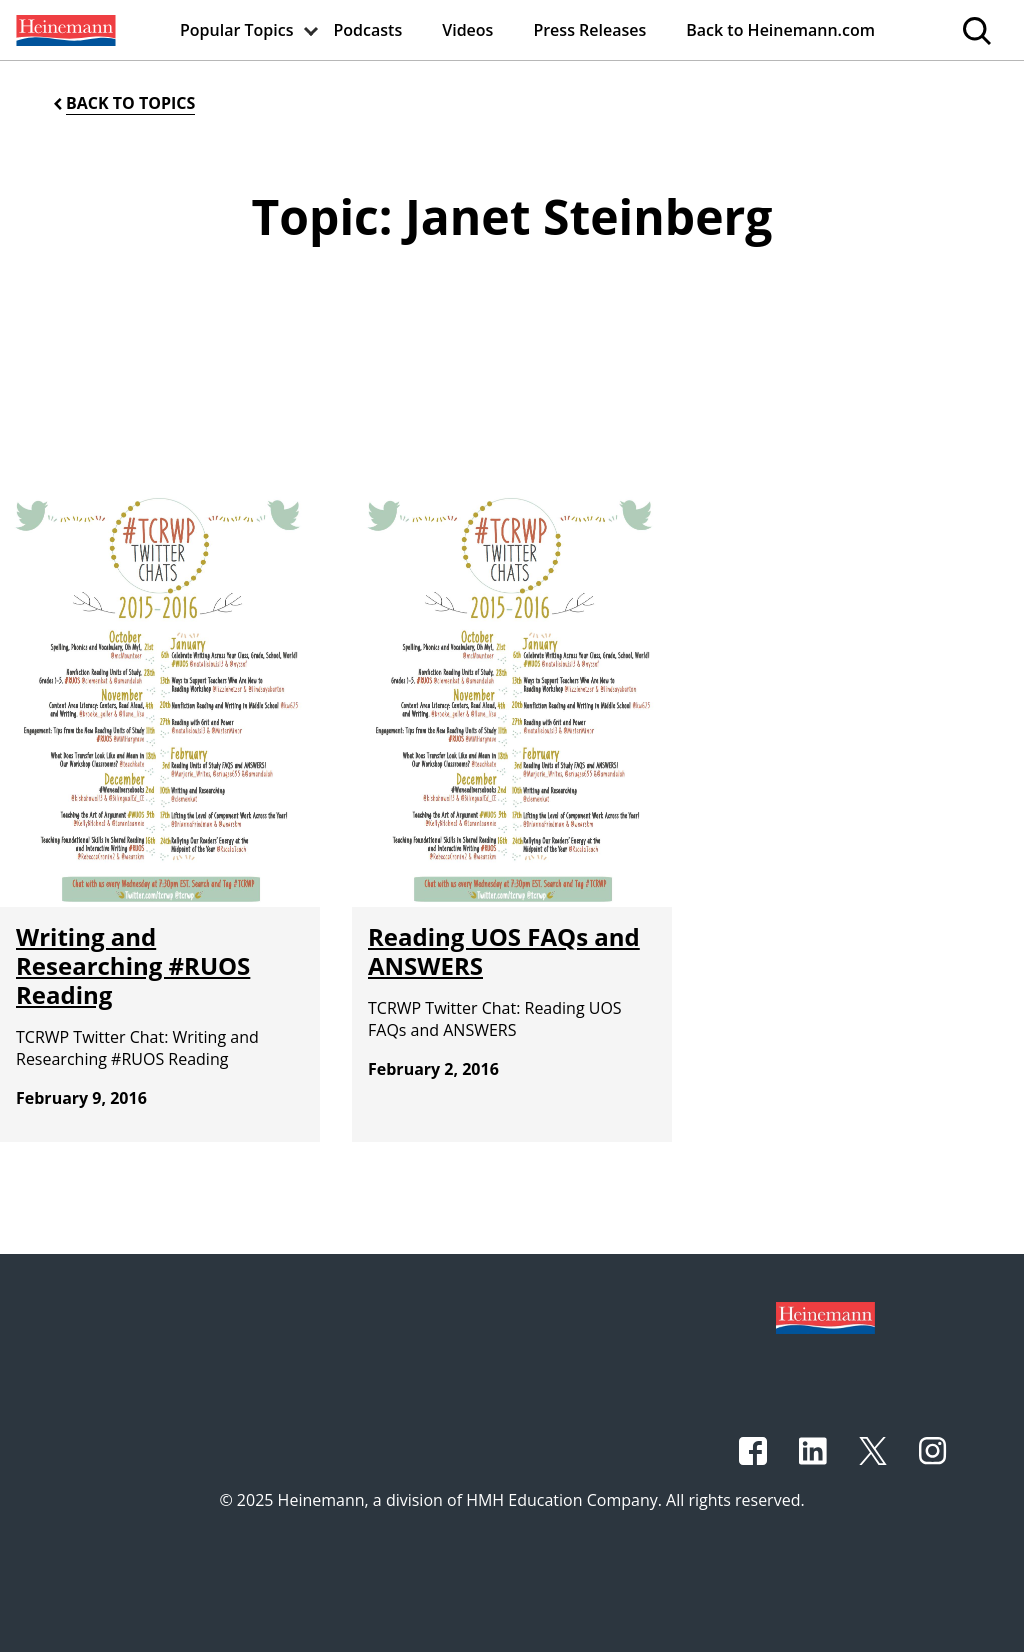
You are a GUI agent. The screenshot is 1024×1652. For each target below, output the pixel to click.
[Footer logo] (825, 1316)
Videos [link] (467, 30)
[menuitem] (64, 30)
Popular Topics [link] (237, 30)
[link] (64, 30)
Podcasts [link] (368, 30)
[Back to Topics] (122, 103)
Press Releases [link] (589, 30)
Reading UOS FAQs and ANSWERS (504, 951)
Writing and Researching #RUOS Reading (133, 965)
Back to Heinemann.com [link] (780, 30)
